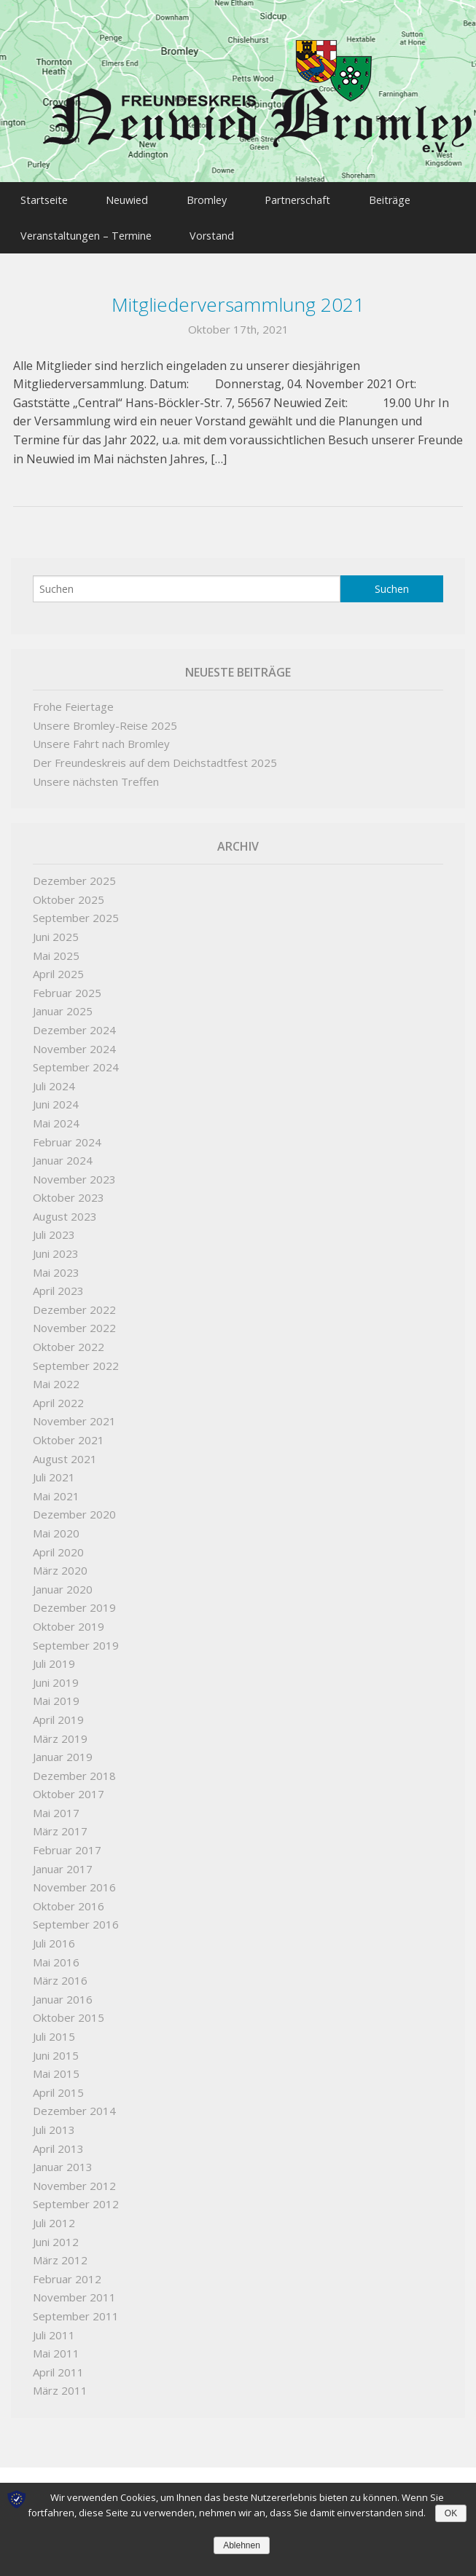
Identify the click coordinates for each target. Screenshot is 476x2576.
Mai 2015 (56, 2067)
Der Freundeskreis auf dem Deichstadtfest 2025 (155, 756)
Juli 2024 (54, 1079)
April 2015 (58, 2086)
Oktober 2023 (68, 1190)
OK (451, 2513)
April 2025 (58, 967)
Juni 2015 (56, 2048)
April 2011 (58, 2365)
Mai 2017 (56, 1806)
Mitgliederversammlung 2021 (238, 298)
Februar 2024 (67, 1135)
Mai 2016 (56, 1955)
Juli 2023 (54, 1228)
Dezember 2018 (74, 1769)
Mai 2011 (56, 2346)
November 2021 (74, 1414)
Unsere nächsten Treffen (96, 775)
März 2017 (60, 1825)
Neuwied (134, 198)
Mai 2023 (56, 1266)
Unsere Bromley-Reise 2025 (105, 719)
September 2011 (76, 2309)
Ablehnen (241, 2545)
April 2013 (58, 2142)
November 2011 (74, 2290)
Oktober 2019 (68, 1619)
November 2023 (74, 1172)
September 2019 (76, 1638)
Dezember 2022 (74, 1303)
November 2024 (74, 1042)
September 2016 (76, 1918)
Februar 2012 (67, 2272)
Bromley (219, 198)
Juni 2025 (56, 930)
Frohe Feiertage (73, 700)
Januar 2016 (63, 1992)
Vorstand (219, 231)
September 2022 (76, 1359)
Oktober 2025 (68, 893)
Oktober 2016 (68, 1899)
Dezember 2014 (74, 2104)
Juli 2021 (54, 1470)
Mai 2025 (56, 949)
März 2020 (60, 1563)
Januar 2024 (63, 1153)
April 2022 (58, 1396)
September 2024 (76, 1060)
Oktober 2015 (68, 2011)
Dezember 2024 (74, 1023)
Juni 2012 (56, 2235)
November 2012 (74, 2179)
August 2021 (65, 1452)
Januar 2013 (63, 2160)
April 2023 (58, 1284)
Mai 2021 (56, 1489)
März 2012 (60, 2253)
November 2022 (74, 1322)
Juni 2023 (56, 1247)
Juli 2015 (54, 2029)
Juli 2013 (54, 2123)
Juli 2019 (54, 1657)
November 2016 (74, 1880)
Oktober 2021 (68, 1433)
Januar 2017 (63, 1862)
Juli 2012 (54, 2216)
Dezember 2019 (74, 1601)
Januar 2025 (63, 1004)
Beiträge (413, 198)
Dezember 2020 (74, 1507)
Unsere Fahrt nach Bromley (101, 737)
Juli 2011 (54, 2328)
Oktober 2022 (68, 1340)
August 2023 (65, 1209)
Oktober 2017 (68, 1787)
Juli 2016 (54, 1936)
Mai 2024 (56, 1116)
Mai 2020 (56, 1526)
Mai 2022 (56, 1377)
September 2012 (76, 2197)
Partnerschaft (315, 198)
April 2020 (58, 1545)
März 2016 (60, 1973)
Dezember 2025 (74, 874)
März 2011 (60, 2383)
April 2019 (58, 1713)
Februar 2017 (67, 1843)
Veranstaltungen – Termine (87, 231)
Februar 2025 (67, 986)
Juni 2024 (56, 1097)
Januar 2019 (63, 1750)
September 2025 (76, 911)
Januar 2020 (63, 1582)
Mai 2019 (56, 1694)
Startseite (45, 198)
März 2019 (60, 1732)
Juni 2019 (56, 1676)
